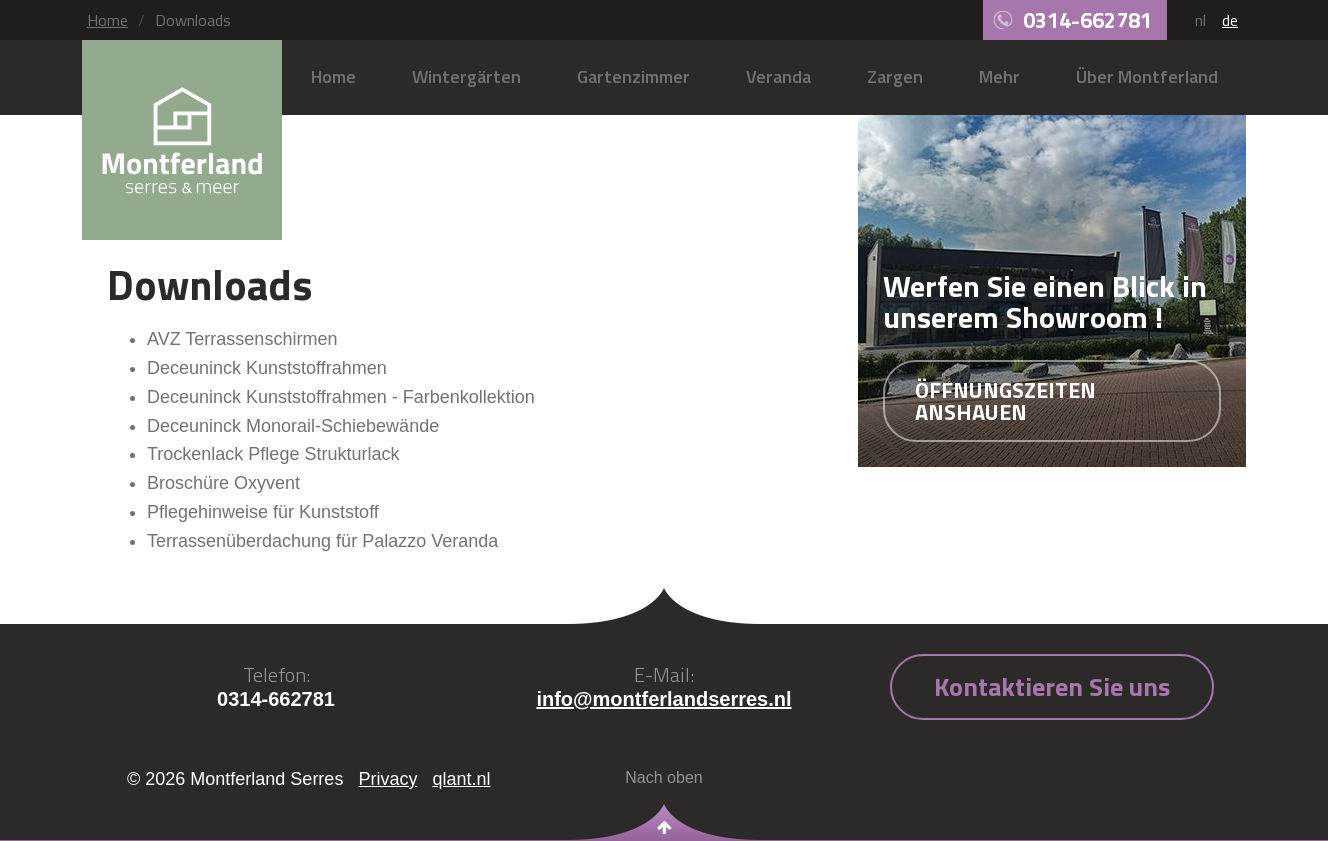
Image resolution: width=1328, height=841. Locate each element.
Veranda (778, 76)
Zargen (895, 76)
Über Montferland (1147, 76)
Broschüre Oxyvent (223, 483)
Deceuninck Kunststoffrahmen (267, 368)
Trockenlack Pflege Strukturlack (273, 454)
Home (107, 20)
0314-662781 (1087, 20)
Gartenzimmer (633, 76)
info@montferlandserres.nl (663, 699)
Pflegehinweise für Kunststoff (263, 512)
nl (1200, 20)
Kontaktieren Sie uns (1052, 686)
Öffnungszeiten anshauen (1005, 401)
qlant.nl (461, 779)
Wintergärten (466, 76)
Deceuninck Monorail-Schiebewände (293, 426)
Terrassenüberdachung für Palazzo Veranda (322, 541)
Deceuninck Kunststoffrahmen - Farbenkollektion (341, 397)
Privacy (387, 779)
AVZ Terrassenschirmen (242, 339)
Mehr (999, 76)
